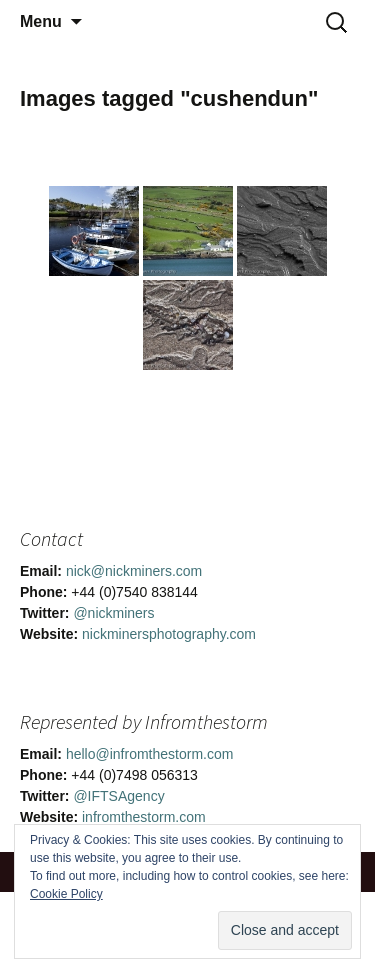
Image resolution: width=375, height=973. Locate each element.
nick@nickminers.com (134, 571)
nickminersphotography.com (169, 634)
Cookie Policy (66, 894)
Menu (41, 21)
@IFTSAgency (118, 796)
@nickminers (113, 613)
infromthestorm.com (144, 817)
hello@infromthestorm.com (150, 754)
